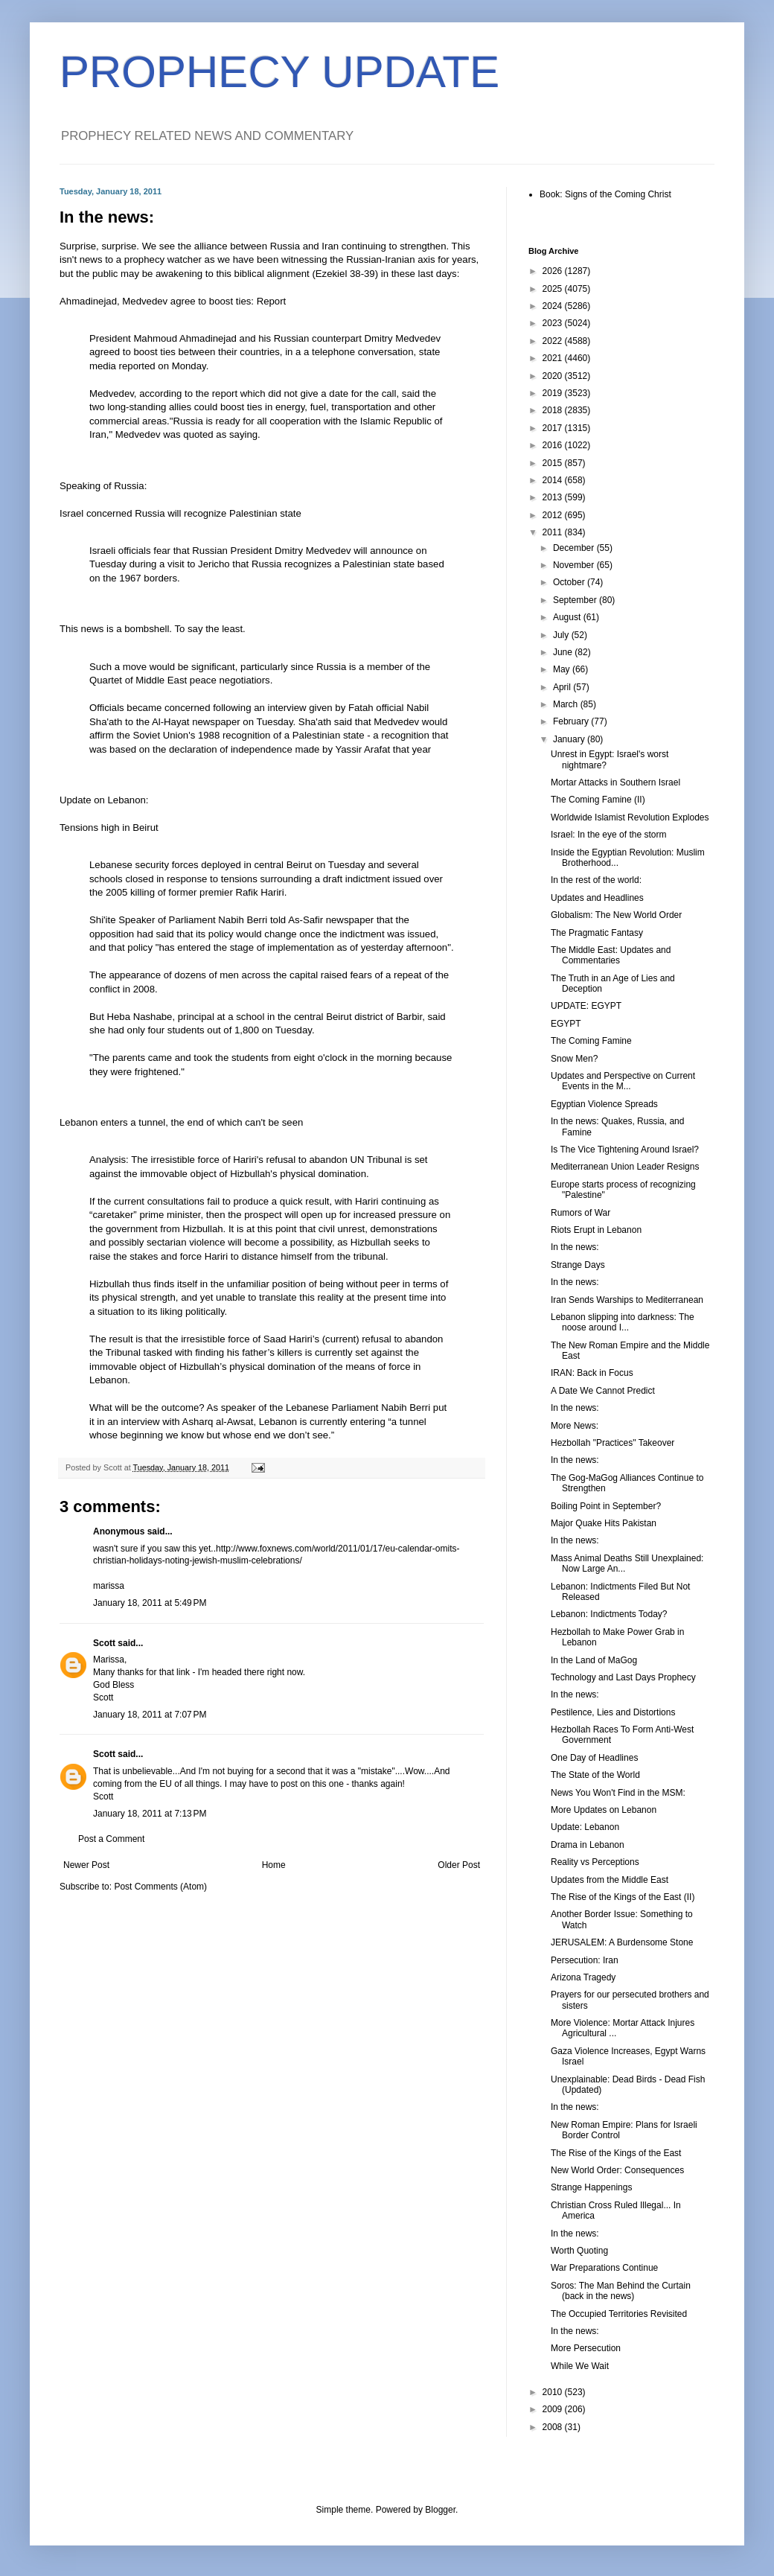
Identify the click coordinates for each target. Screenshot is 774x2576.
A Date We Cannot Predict (603, 1391)
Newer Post (86, 1865)
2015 (554, 463)
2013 (554, 497)
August (568, 617)
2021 (554, 358)
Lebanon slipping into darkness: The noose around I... (622, 1322)
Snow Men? (574, 1058)
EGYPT (566, 1023)
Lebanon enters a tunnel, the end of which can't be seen (181, 1122)
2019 (554, 393)
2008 (554, 2427)
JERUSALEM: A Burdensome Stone (622, 1942)
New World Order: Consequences (617, 2170)
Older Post (459, 1865)
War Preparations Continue (604, 2268)
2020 (554, 376)
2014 (554, 480)
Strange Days (578, 1265)
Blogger (440, 2510)
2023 (554, 323)
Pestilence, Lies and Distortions (613, 1712)
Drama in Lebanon (587, 1845)
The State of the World (595, 1775)
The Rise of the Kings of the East (616, 2153)
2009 (554, 2409)
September (576, 600)
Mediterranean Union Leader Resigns (625, 1166)
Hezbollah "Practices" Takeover (612, 1443)
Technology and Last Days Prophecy (623, 1677)
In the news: (575, 1247)
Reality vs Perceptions (595, 1862)
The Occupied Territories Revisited (619, 2314)
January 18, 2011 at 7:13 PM (149, 1813)
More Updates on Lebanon (603, 1810)
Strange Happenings (591, 2187)
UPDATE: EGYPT (586, 1006)
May (562, 669)
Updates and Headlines (597, 898)
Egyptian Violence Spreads (604, 1104)
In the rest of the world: (596, 880)
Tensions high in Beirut (109, 827)
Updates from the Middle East (609, 1880)
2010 (554, 2392)
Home (274, 1865)
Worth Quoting (579, 2250)
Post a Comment (111, 1839)
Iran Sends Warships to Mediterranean (627, 1300)
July (562, 635)
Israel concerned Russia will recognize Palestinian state (180, 513)
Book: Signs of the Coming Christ (605, 194)
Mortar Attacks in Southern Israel (615, 782)
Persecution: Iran (584, 1960)
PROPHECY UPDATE (279, 72)
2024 (554, 306)
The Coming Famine (591, 1041)
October (570, 582)
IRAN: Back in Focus (592, 1373)
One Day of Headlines (594, 1758)
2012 (554, 515)
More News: (574, 1426)
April (563, 687)
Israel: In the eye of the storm (608, 834)
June (564, 652)
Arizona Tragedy (583, 1977)
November (575, 565)
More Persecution (586, 2348)
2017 (554, 428)
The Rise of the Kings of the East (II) (622, 1897)
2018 (554, 410)
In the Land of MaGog (594, 1660)
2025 (554, 289)
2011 (554, 532)
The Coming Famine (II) (598, 799)
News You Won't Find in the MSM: (618, 1793)
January (570, 739)
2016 (554, 445)
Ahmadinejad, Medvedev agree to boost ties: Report (173, 301)
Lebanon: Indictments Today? (609, 1614)
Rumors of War (580, 1213)
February (572, 721)
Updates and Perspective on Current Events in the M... (623, 1081)
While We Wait (580, 2366)
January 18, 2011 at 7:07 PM (149, 1714)
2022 (554, 341)
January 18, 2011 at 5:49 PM (149, 1603)
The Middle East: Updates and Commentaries (611, 955)
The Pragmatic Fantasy (597, 933)
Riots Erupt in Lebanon (596, 1230)
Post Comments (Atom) (160, 1886)
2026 (554, 271)
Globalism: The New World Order (616, 915)
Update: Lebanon (585, 1827)
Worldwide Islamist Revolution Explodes (630, 817)
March (566, 704)
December (575, 548)
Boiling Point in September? (606, 1506)
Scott (104, 1643)
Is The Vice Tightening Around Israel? (625, 1149)
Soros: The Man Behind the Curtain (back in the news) (621, 2290)
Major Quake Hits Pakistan (603, 1523)
